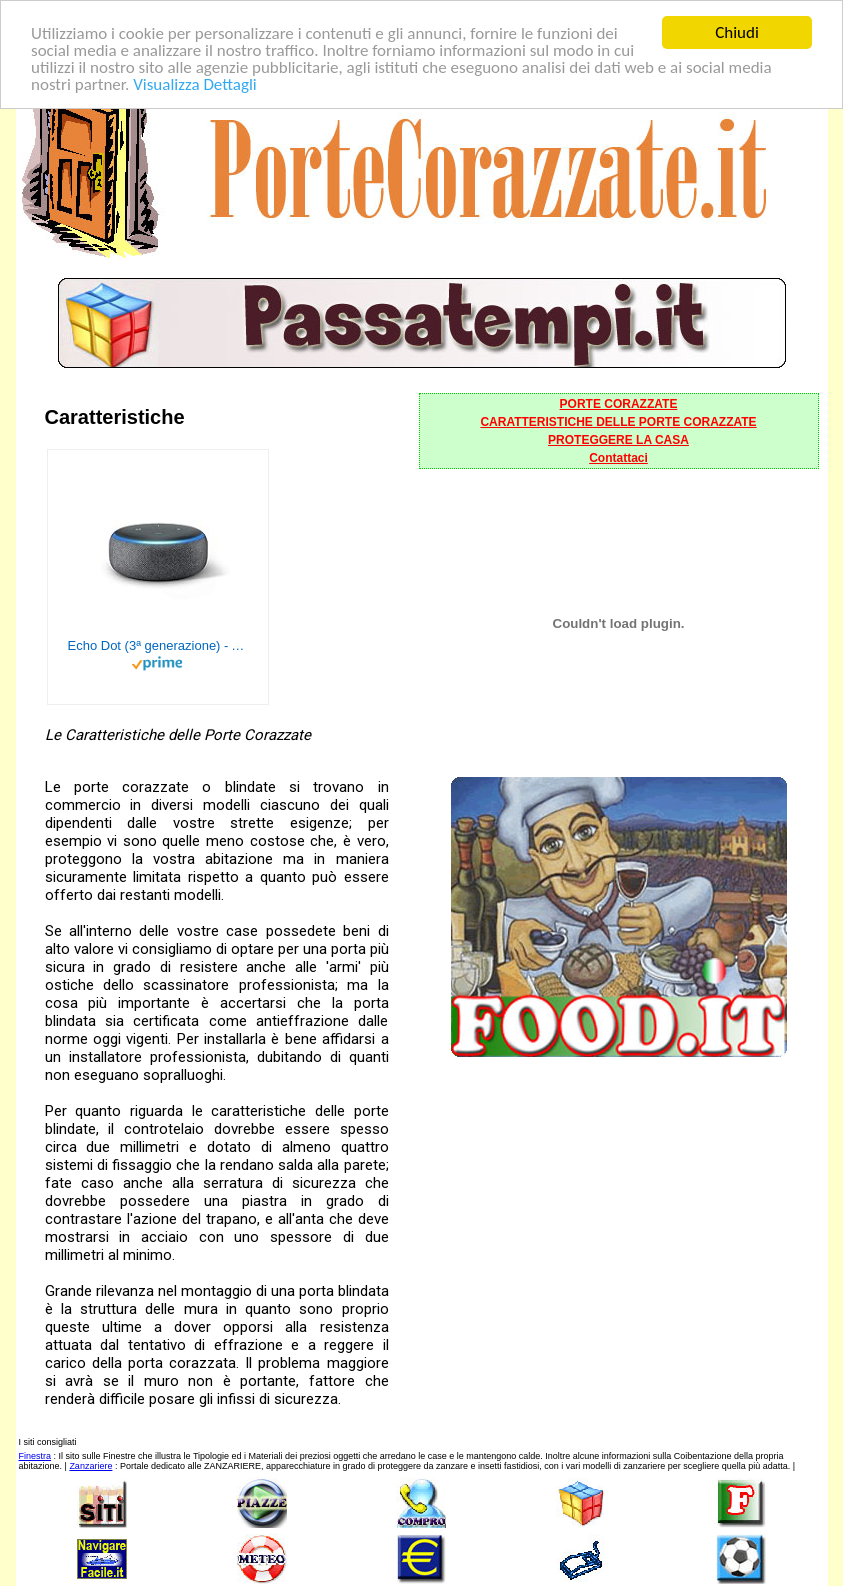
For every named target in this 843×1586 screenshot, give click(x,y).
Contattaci (618, 458)
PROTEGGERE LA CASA (618, 440)
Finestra (35, 1456)
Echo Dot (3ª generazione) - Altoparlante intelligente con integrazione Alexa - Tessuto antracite (158, 645)
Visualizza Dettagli (195, 83)
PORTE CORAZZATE (619, 404)
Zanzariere (90, 1466)
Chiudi (737, 32)
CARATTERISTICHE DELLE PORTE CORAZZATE (618, 422)
